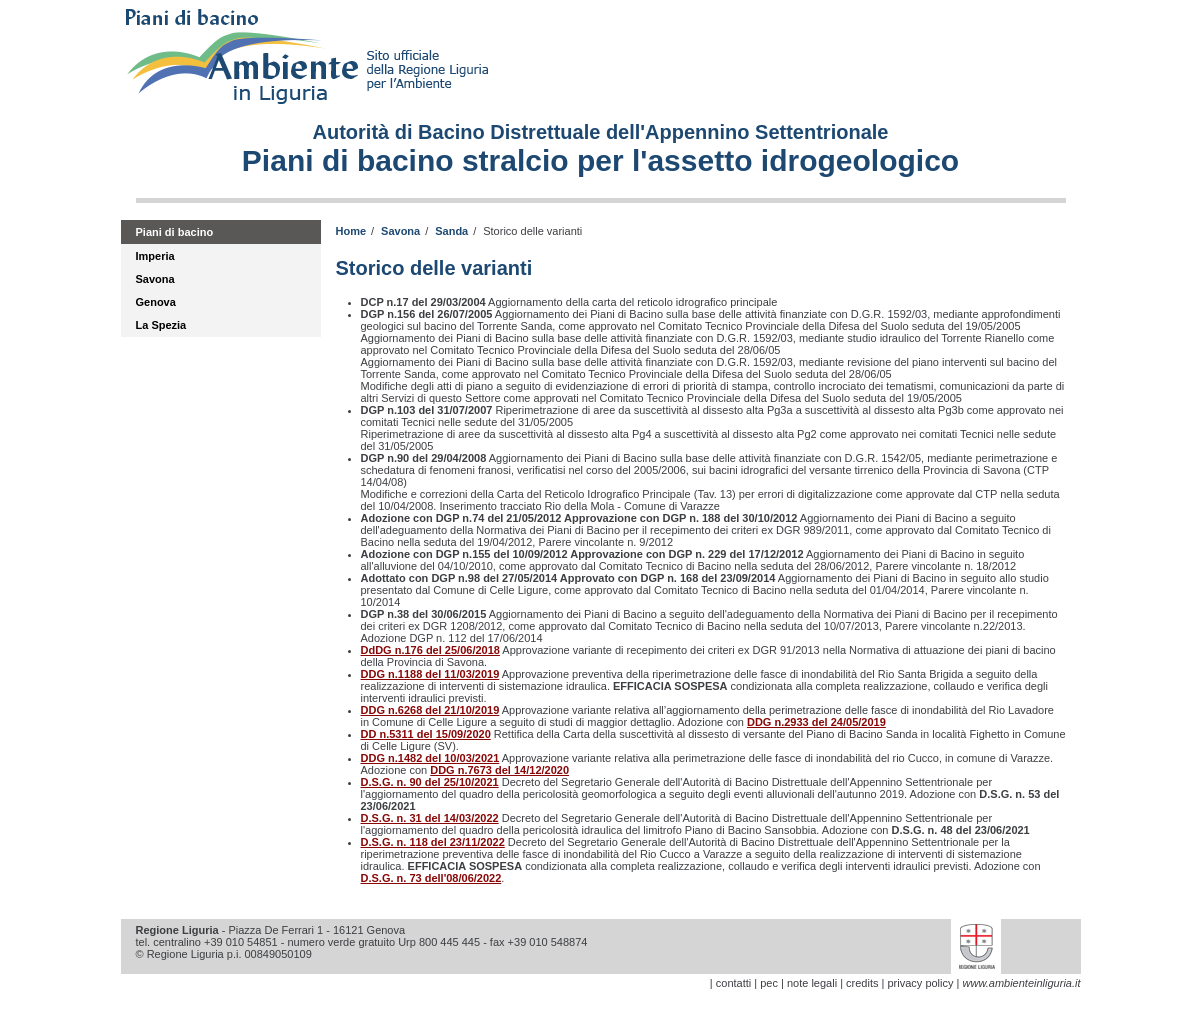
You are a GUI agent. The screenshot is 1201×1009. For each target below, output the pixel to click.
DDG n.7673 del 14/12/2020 (499, 770)
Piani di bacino (175, 232)
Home (351, 231)
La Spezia (161, 325)
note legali (812, 983)
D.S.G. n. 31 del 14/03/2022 (430, 818)
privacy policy (920, 983)
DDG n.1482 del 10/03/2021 (430, 758)
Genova (156, 302)
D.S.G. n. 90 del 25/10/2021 (430, 782)
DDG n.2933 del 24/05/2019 (816, 722)
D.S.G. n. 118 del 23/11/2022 (433, 842)
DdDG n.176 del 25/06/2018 (430, 650)
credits (862, 983)
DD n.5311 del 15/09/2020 (426, 734)
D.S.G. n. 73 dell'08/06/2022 (431, 878)
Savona (155, 279)
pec (769, 983)
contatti (733, 983)
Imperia (155, 256)
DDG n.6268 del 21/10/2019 (430, 710)
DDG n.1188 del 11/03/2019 (430, 674)
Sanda (451, 231)
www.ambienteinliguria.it (1022, 983)
